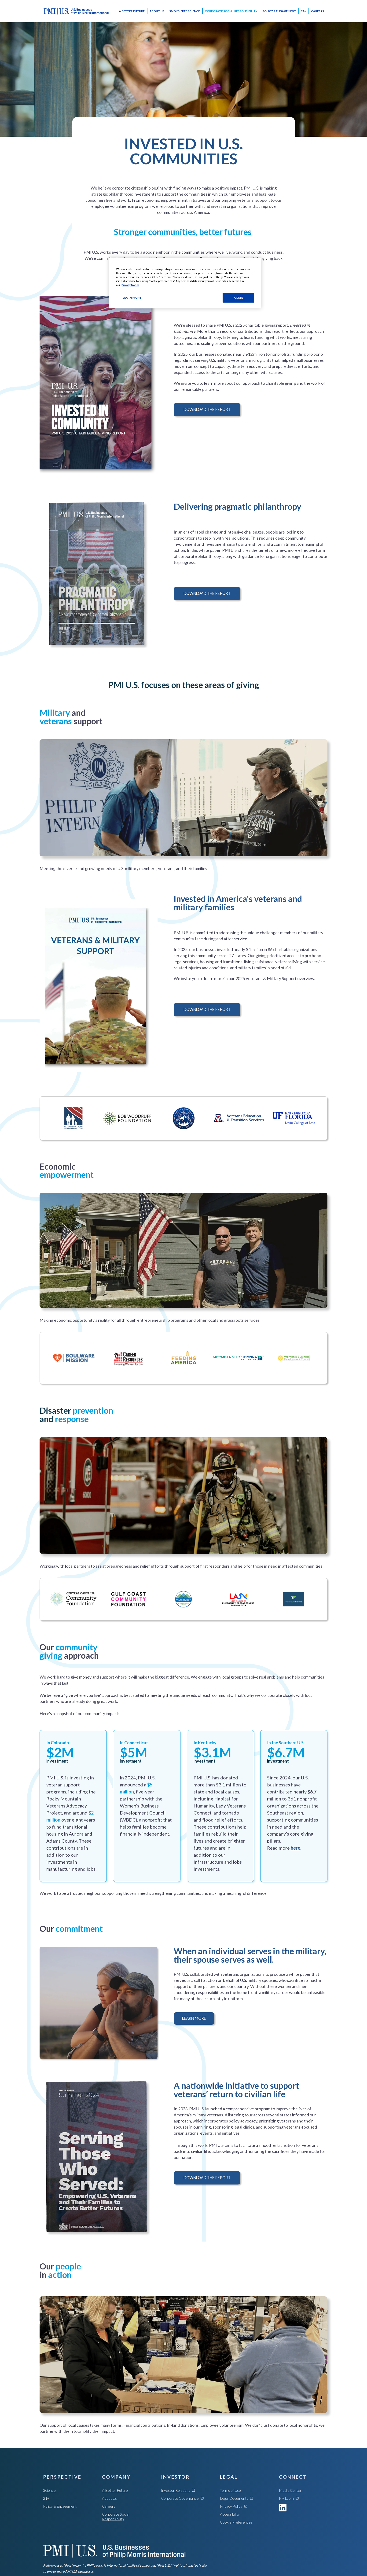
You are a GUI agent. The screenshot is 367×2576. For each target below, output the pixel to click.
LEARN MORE (203, 2021)
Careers (108, 2507)
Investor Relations (175, 2491)
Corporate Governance (180, 2499)
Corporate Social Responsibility (115, 2517)
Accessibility (230, 2515)
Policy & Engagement (60, 2507)
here (295, 1849)
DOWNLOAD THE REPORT (210, 409)
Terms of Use (230, 2491)
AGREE (238, 297)
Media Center (290, 2491)
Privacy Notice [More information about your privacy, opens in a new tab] (130, 284)
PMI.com (286, 2499)
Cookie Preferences (236, 2523)
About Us (109, 2499)
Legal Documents (234, 2499)
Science (49, 2491)
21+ (46, 2499)
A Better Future (115, 2491)
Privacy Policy (231, 2507)
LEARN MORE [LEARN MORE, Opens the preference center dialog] (132, 297)
